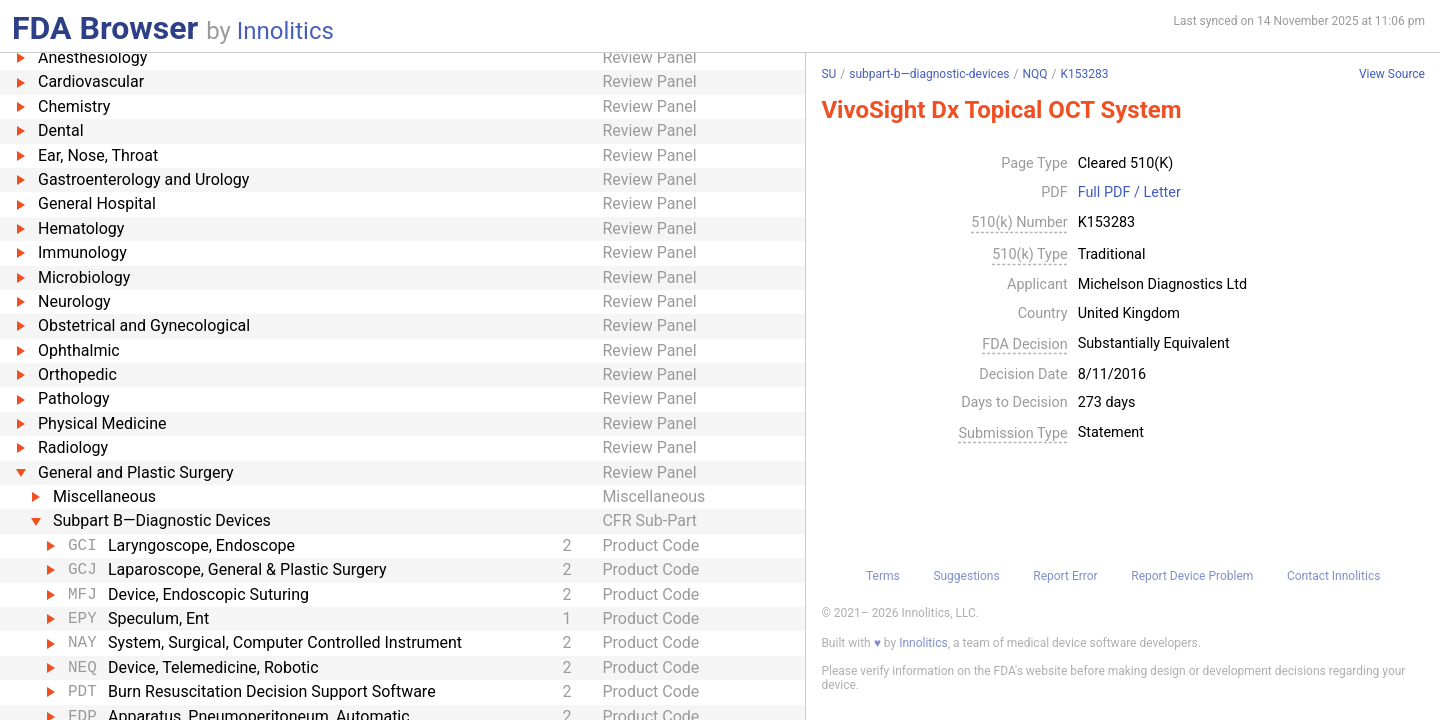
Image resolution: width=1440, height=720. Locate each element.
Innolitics (285, 31)
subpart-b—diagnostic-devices (929, 74)
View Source (1392, 74)
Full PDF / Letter (1129, 193)
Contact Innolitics (1333, 576)
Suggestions (966, 576)
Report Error (1065, 576)
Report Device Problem (1192, 576)
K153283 (1084, 74)
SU (828, 74)
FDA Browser (105, 28)
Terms (883, 576)
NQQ (1034, 74)
